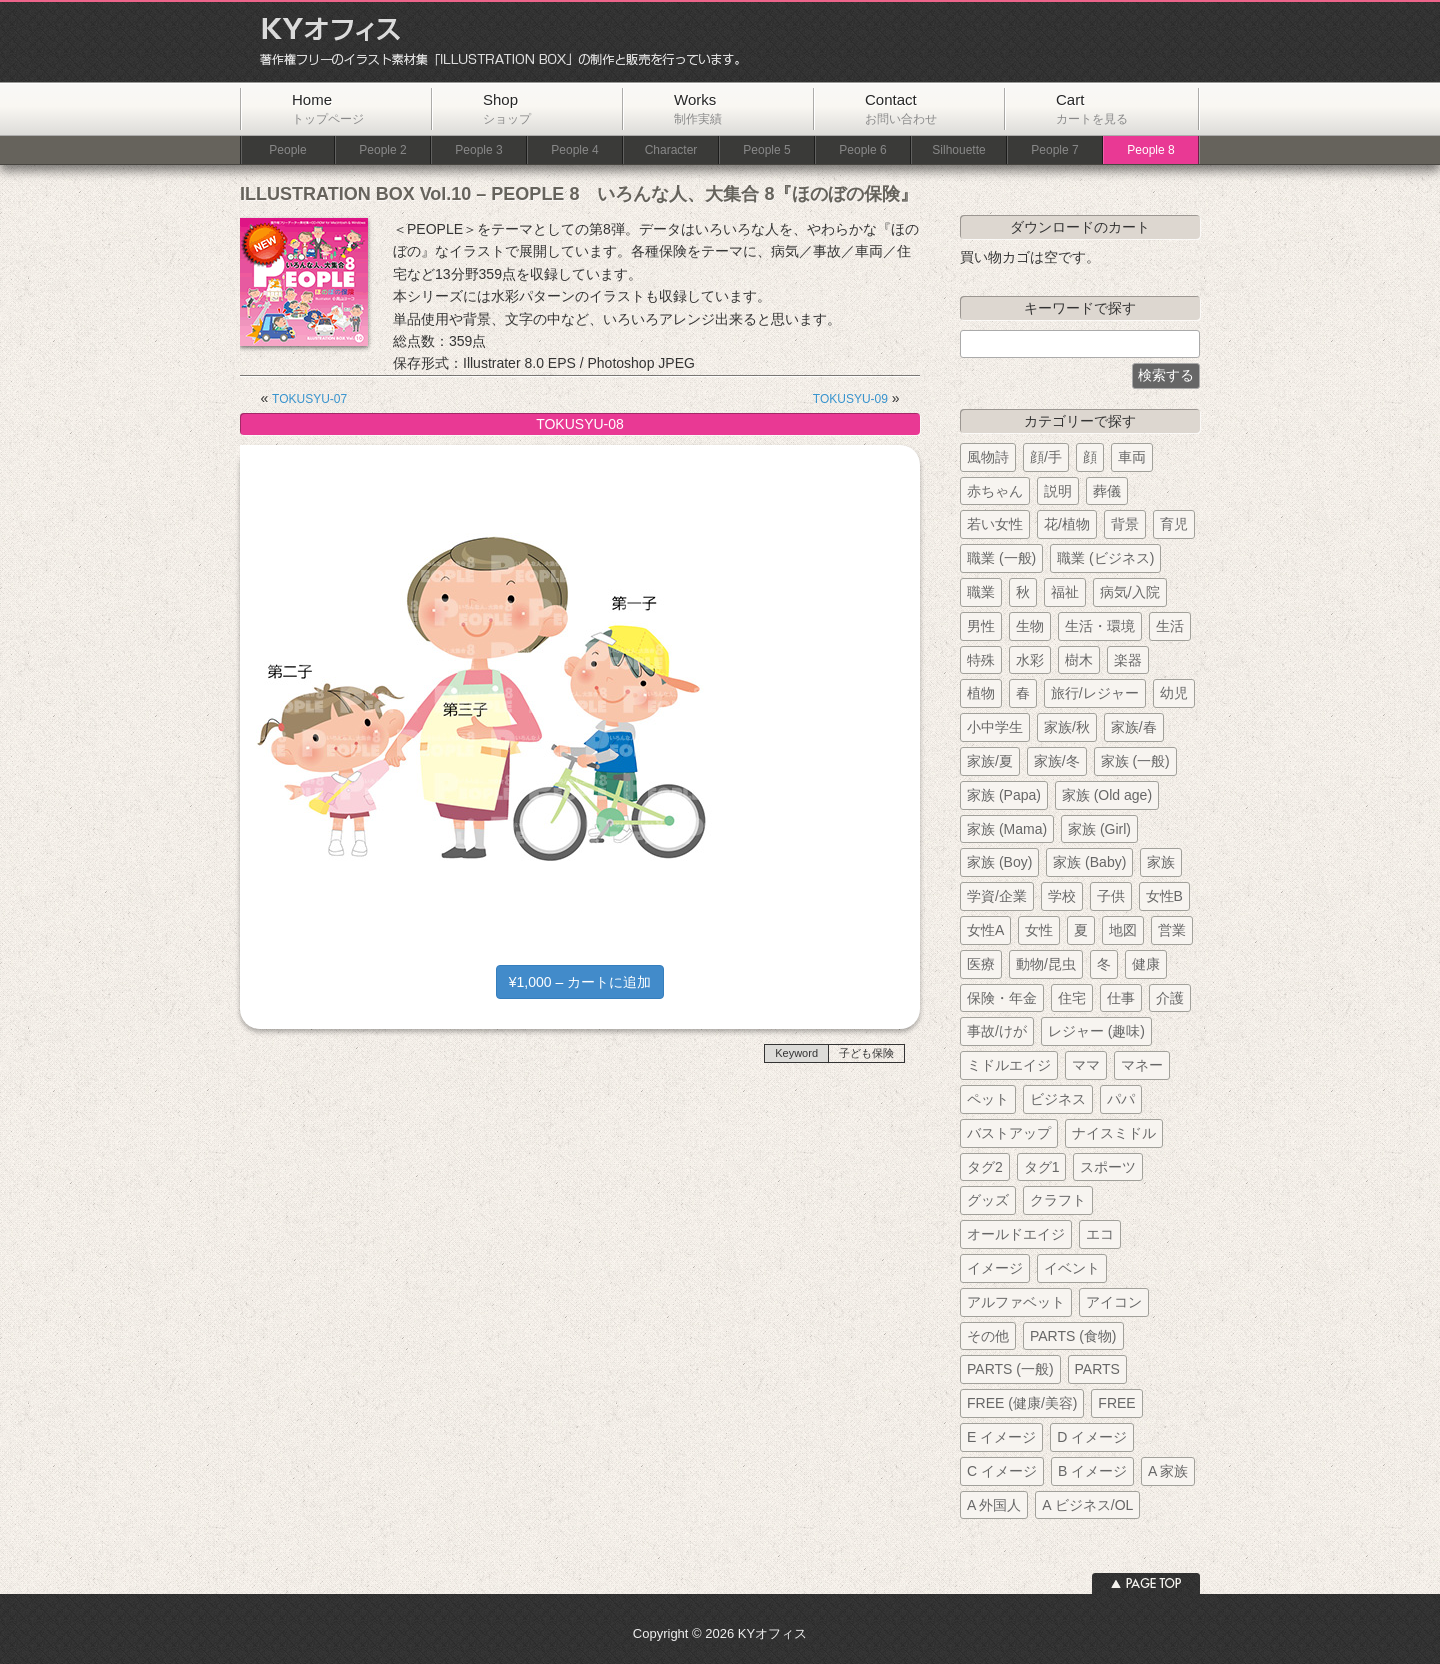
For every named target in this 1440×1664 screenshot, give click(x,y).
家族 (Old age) (1107, 795)
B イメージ (1092, 1471)
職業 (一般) (1001, 558)
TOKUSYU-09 (850, 399)
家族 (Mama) (1007, 829)
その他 (988, 1336)
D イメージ (1092, 1437)
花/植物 (1067, 524)
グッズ (988, 1200)
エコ (1100, 1234)
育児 (1174, 524)
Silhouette (958, 150)
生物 (1030, 626)
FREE (1116, 1403)
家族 (1161, 862)
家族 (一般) (1135, 761)
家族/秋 (1067, 727)
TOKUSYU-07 (309, 399)
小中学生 (995, 727)
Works (698, 108)
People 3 (478, 150)
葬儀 (1107, 491)
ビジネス (1058, 1099)
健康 (1146, 964)
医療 (981, 964)
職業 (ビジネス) (1105, 558)
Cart (1092, 108)
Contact (901, 108)
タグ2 (985, 1167)
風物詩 (988, 457)
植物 (981, 693)
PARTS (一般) (1010, 1369)
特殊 (981, 660)
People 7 (1054, 150)
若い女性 (995, 524)
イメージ (995, 1268)
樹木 (1079, 660)
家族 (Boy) (999, 862)
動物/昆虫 (1046, 964)
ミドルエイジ (1009, 1065)
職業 (981, 592)
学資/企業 (997, 896)
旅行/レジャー (1095, 693)
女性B (1164, 896)
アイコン (1114, 1302)
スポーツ (1108, 1167)
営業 (1172, 930)
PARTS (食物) (1073, 1336)
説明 (1058, 491)
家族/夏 (990, 761)
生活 (1170, 626)
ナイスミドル (1114, 1133)
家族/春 (1134, 727)
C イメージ (1002, 1471)
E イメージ (1001, 1437)
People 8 (1150, 150)
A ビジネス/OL (1087, 1505)
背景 (1125, 524)
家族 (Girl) (1099, 829)
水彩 (1030, 660)
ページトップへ (1146, 1583)
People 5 (766, 150)
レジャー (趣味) (1096, 1031)
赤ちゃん (995, 491)
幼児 (1174, 693)
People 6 (862, 150)
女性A (985, 930)
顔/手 (1046, 457)
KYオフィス (493, 42)
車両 (1132, 457)
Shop (507, 108)
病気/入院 (1130, 592)
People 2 (382, 150)
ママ (1086, 1065)
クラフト (1058, 1200)
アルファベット (1016, 1302)
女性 (1039, 930)
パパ (1121, 1099)
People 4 (574, 150)
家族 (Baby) (1089, 862)
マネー (1142, 1065)
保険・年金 (1002, 998)
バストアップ (1009, 1133)
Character (671, 150)
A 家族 (1168, 1471)
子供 (1111, 896)
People (287, 150)
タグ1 (1042, 1167)
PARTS (1097, 1369)
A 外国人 (994, 1505)
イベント (1072, 1268)
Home (328, 108)
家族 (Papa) (1004, 795)
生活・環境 (1100, 626)
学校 (1062, 896)
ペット (988, 1099)
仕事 (1121, 998)
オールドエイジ (1016, 1234)
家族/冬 (1057, 761)
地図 (1123, 930)
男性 (981, 626)
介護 (1170, 998)
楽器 (1128, 660)
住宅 (1072, 998)
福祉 (1065, 592)
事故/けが (997, 1031)
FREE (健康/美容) (1022, 1403)
